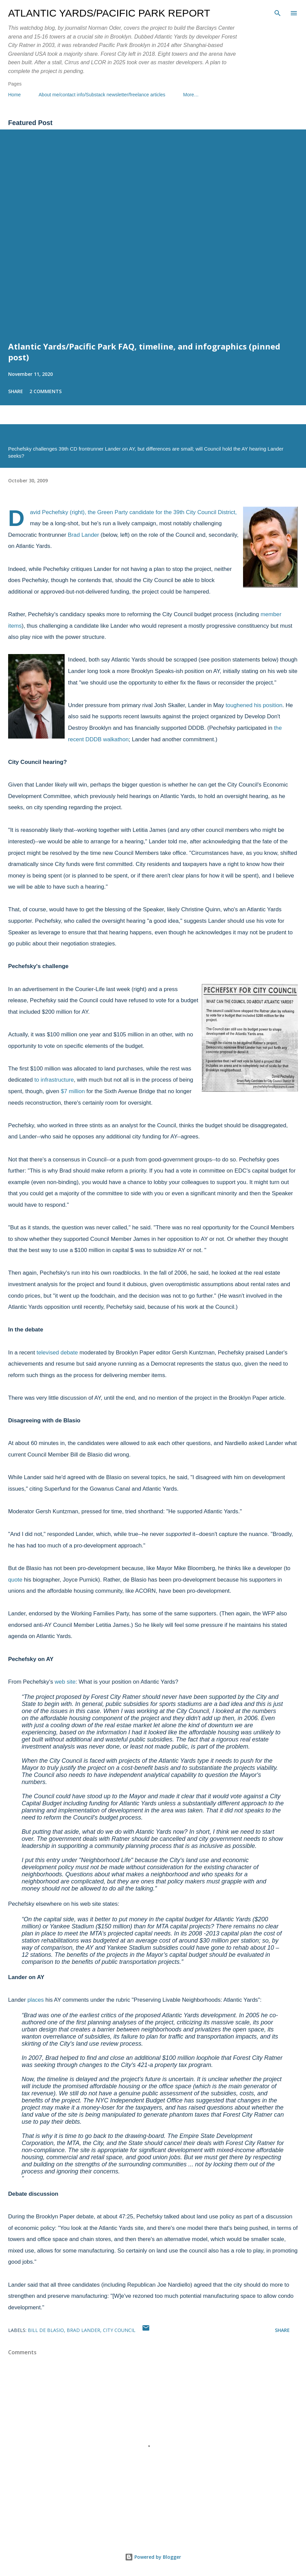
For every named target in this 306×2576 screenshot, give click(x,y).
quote (15, 1579)
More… (191, 94)
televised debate (57, 1352)
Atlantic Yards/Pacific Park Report (109, 13)
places (35, 2000)
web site (65, 1682)
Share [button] (15, 391)
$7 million (73, 1091)
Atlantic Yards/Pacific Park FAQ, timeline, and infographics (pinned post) (144, 352)
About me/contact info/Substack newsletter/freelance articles (102, 94)
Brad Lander (83, 535)
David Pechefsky (49, 512)
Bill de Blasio (46, 2330)
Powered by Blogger (153, 2557)
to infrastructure (54, 1080)
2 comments (45, 391)
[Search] (278, 12)
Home (14, 94)
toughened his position (253, 705)
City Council (119, 2330)
